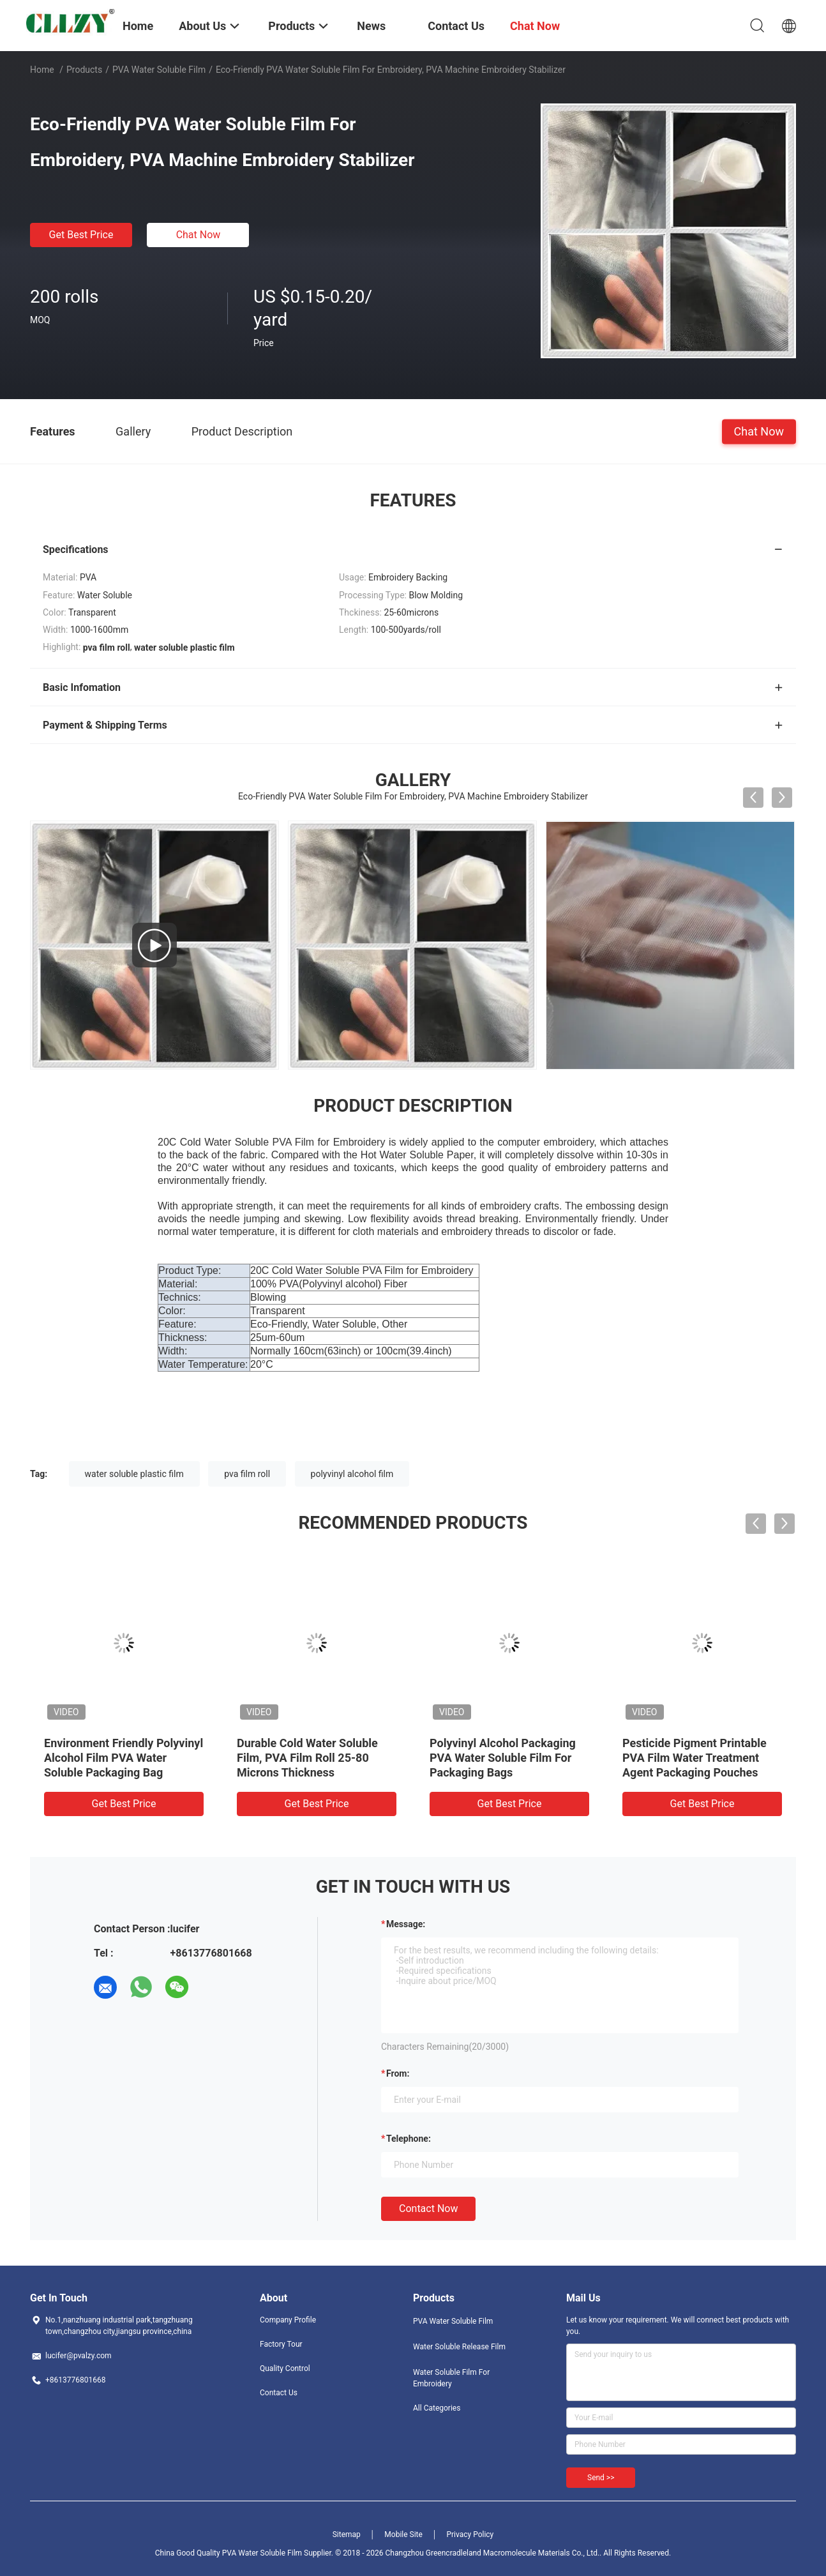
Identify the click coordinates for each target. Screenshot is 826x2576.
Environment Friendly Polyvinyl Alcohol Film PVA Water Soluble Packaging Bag (123, 1757)
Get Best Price (81, 235)
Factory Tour (281, 2344)
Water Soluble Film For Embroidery (451, 2378)
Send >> (600, 2477)
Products (84, 69)
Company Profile (288, 2319)
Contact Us (278, 2392)
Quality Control (285, 2368)
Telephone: (408, 2138)
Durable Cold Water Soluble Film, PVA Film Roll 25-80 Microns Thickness (307, 1757)
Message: (405, 1924)
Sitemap (347, 2534)
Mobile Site (403, 2534)
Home (42, 69)
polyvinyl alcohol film (352, 1474)
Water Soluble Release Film (459, 2346)
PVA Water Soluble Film (159, 69)
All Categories (436, 2408)
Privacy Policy (469, 2534)
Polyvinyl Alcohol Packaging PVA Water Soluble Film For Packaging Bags (503, 1757)
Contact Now (428, 2208)
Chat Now (198, 235)
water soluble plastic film (134, 1474)
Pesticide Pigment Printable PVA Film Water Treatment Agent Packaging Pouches (694, 1757)
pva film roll (247, 1474)
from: (397, 2073)
